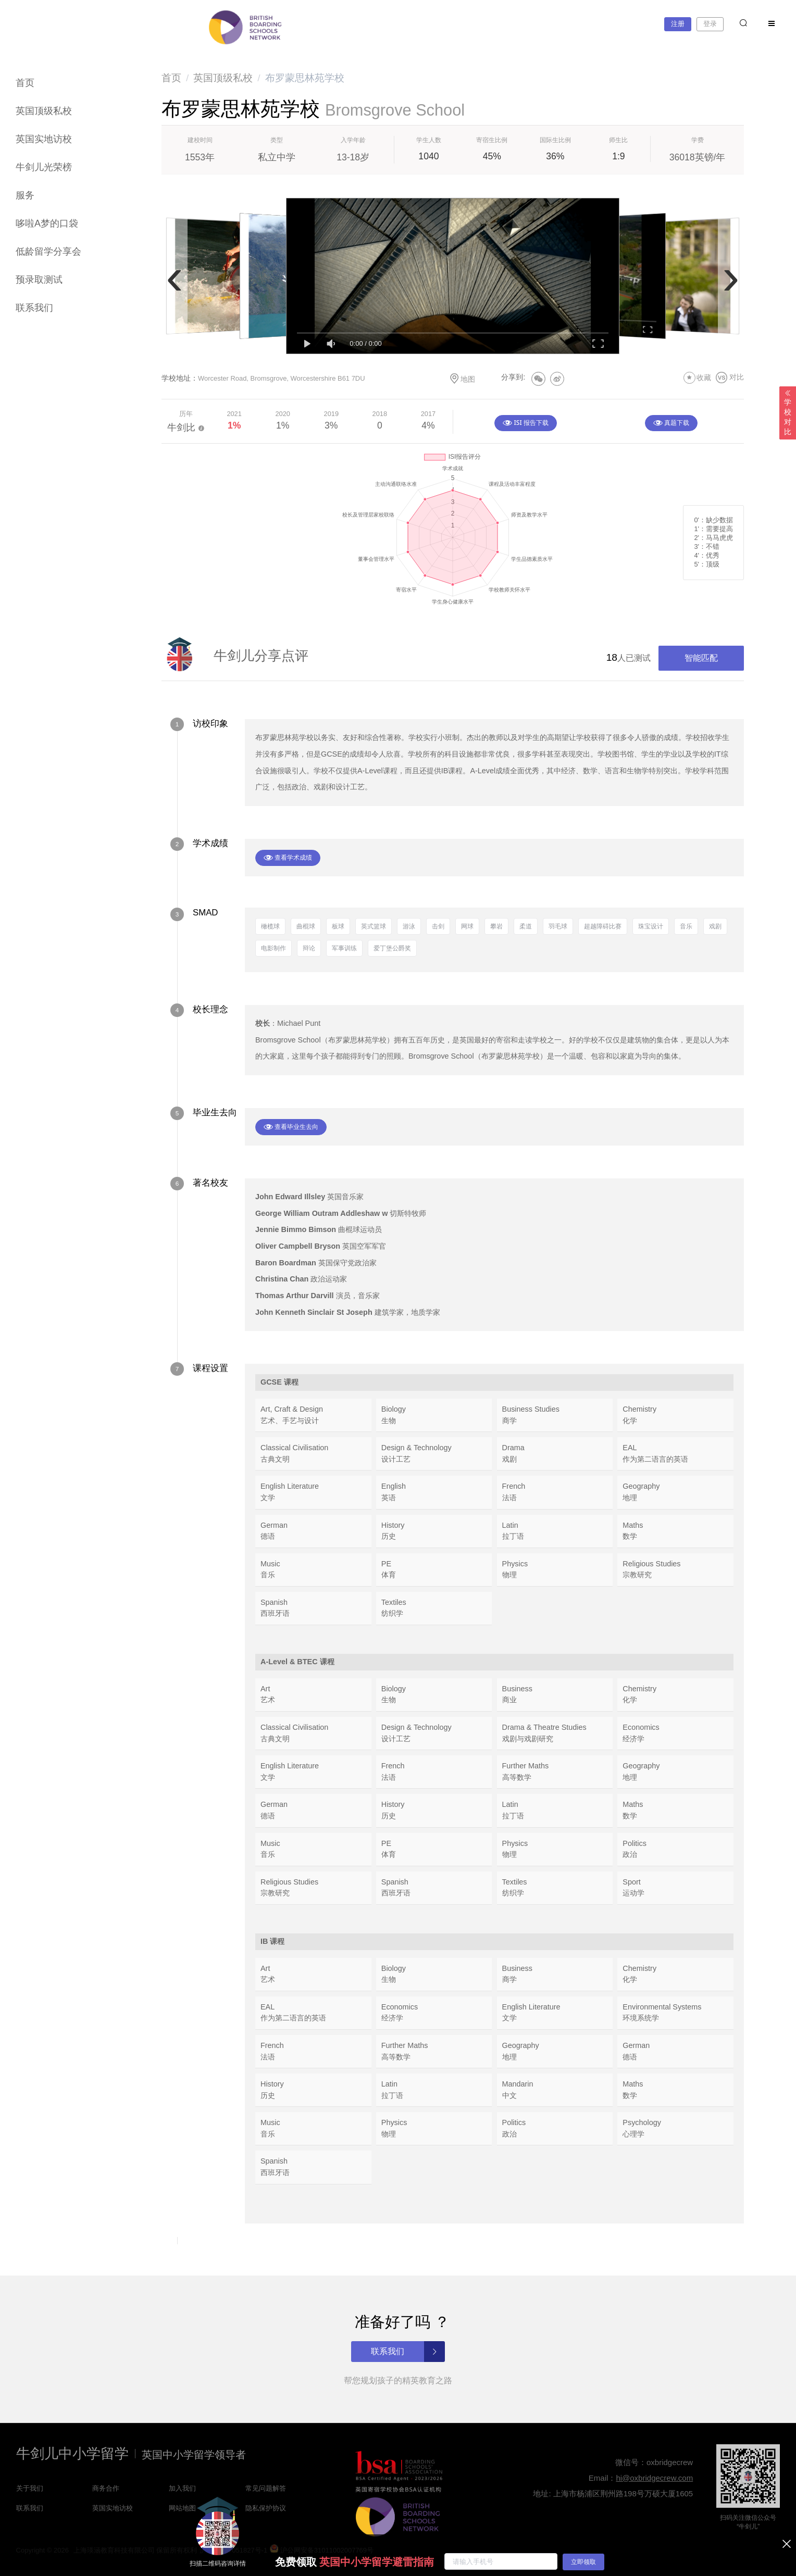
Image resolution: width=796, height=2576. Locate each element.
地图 (462, 378)
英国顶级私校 (44, 111)
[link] (171, 77)
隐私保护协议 (265, 2508)
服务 (25, 195)
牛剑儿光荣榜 (44, 167)
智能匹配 (701, 658)
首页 (25, 83)
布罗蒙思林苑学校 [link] (304, 77)
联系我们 (34, 308)
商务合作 (105, 2488)
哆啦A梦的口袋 (47, 223)
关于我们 (29, 2488)
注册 (678, 24)
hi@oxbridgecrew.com (654, 2477)
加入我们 (182, 2488)
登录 (710, 24)
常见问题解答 (265, 2488)
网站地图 (182, 2508)
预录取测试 (39, 279)
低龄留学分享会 (48, 251)
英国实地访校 (44, 139)
